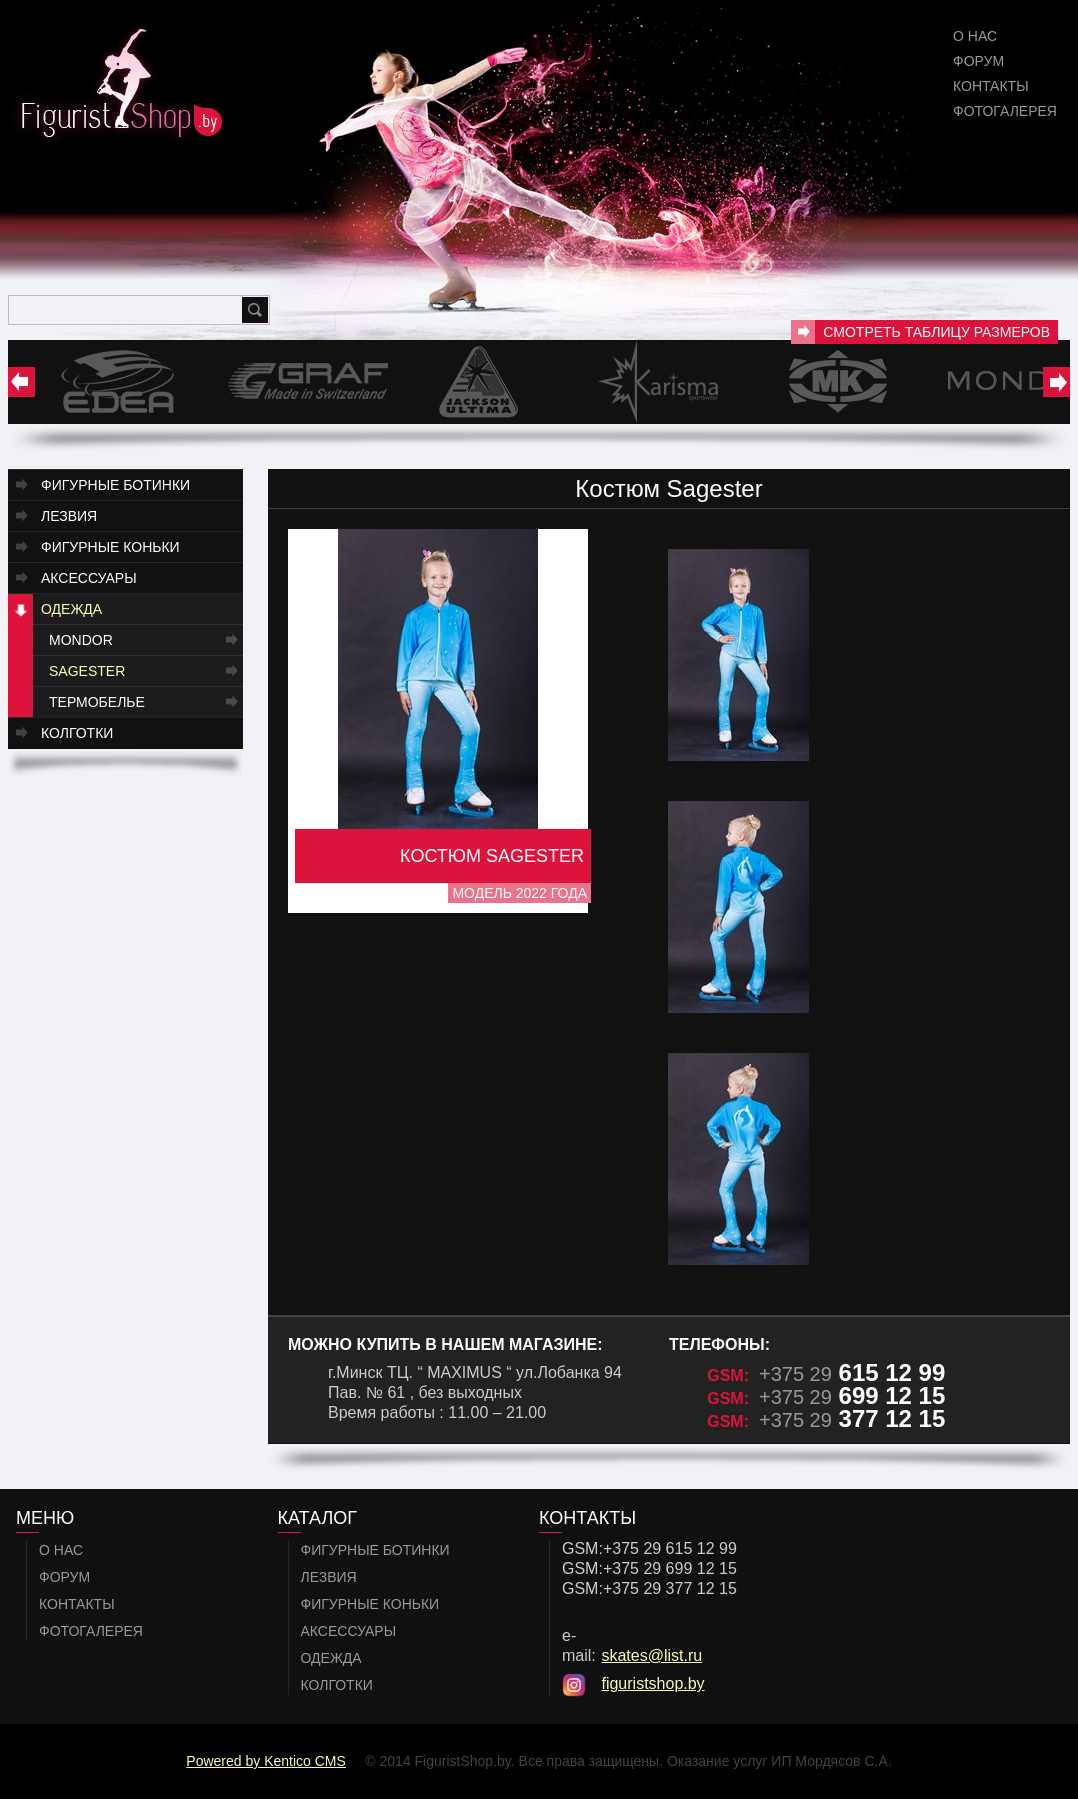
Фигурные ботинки (115, 485)
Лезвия (69, 516)
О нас (975, 36)
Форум (978, 61)
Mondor (81, 640)
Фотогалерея (1005, 111)
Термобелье (97, 702)
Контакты (991, 86)
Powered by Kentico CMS (266, 1761)
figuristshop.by (652, 1683)
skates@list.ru (651, 1655)
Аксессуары (89, 578)
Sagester (87, 671)
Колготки (77, 733)
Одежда (71, 609)
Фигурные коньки (110, 547)
